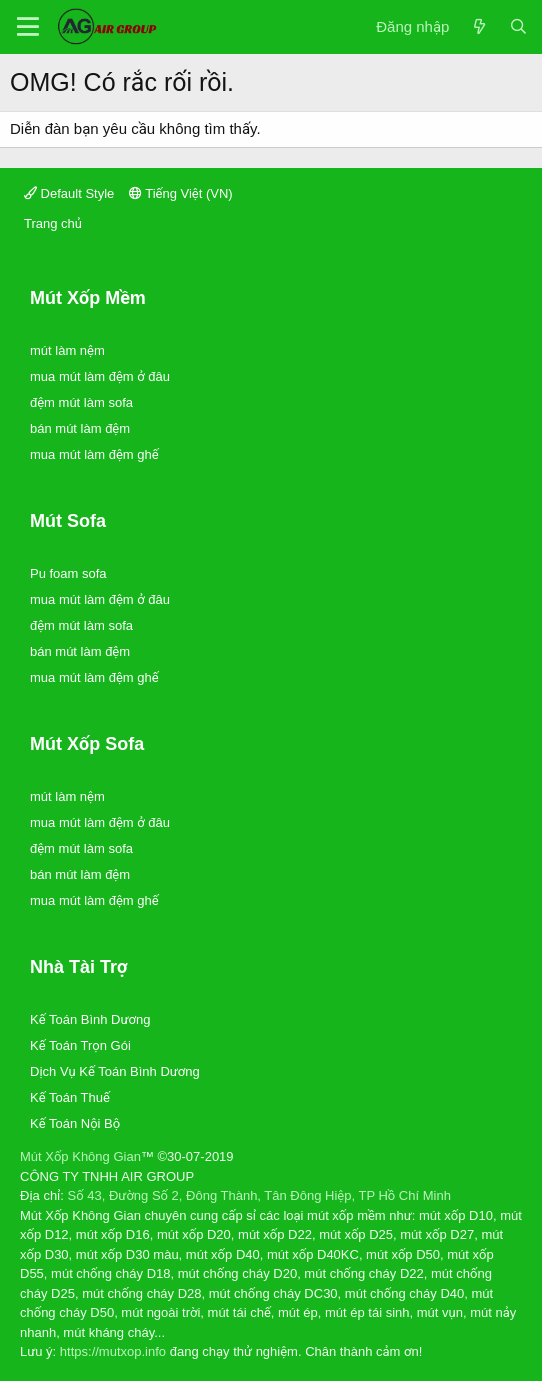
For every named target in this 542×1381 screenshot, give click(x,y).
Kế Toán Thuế (70, 1097)
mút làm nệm (67, 350)
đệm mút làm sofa (81, 402)
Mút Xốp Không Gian (80, 1156)
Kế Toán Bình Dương (90, 1019)
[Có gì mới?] (478, 27)
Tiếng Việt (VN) (181, 193)
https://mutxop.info (113, 1351)
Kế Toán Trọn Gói (80, 1045)
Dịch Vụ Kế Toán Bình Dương (115, 1071)
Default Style (69, 193)
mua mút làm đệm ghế (94, 454)
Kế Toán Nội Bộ (75, 1123)
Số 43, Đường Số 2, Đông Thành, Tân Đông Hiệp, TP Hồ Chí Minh (259, 1195)
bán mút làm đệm (80, 428)
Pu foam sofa (68, 573)
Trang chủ (53, 223)
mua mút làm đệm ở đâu (100, 376)
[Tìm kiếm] (518, 27)
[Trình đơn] (28, 27)
